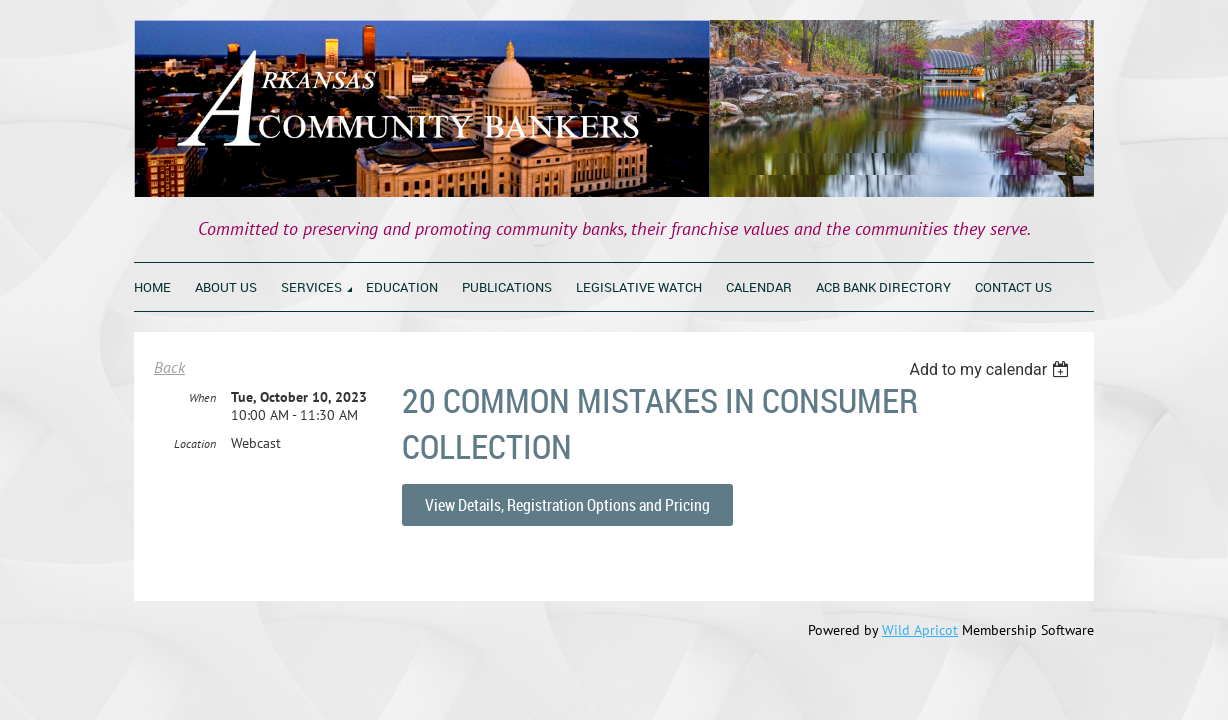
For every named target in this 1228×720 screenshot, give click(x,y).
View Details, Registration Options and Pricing (567, 505)
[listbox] (991, 369)
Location (195, 490)
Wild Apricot (920, 630)
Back (169, 367)
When (202, 444)
